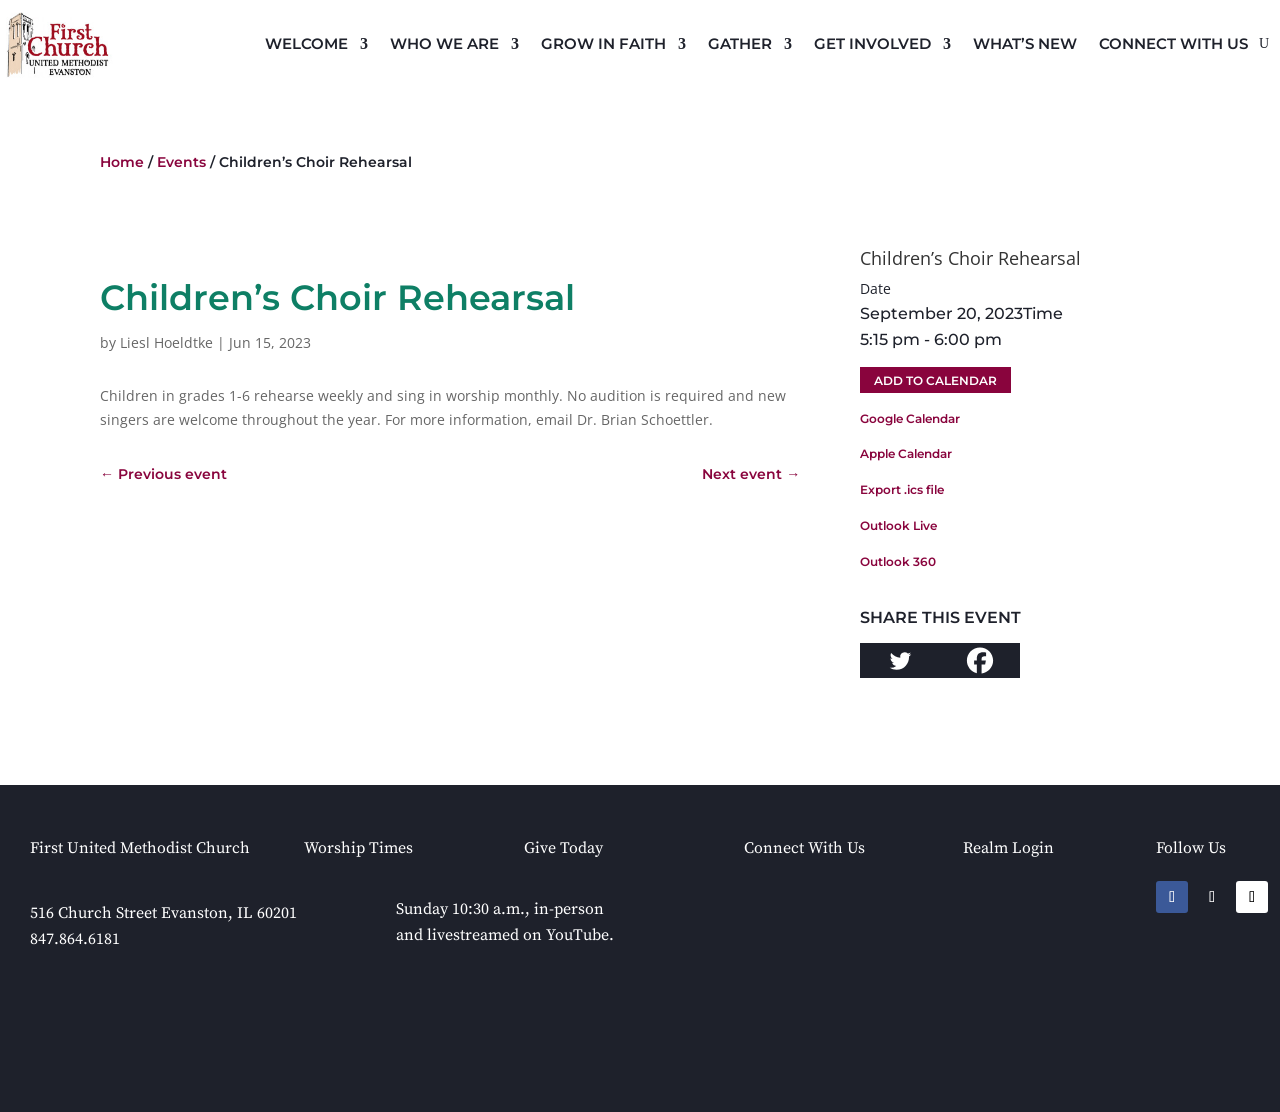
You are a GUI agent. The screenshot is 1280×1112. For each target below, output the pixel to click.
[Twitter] (900, 660)
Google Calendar (910, 418)
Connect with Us (1173, 43)
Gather (740, 43)
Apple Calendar (906, 453)
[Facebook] (980, 660)
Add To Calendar (935, 380)
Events (181, 162)
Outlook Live (898, 525)
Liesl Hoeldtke (166, 342)
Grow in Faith (603, 43)
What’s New (1025, 43)
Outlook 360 (898, 561)
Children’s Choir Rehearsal (970, 258)
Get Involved (872, 43)
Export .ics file (902, 489)
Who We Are (444, 43)
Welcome (306, 43)
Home (122, 162)
